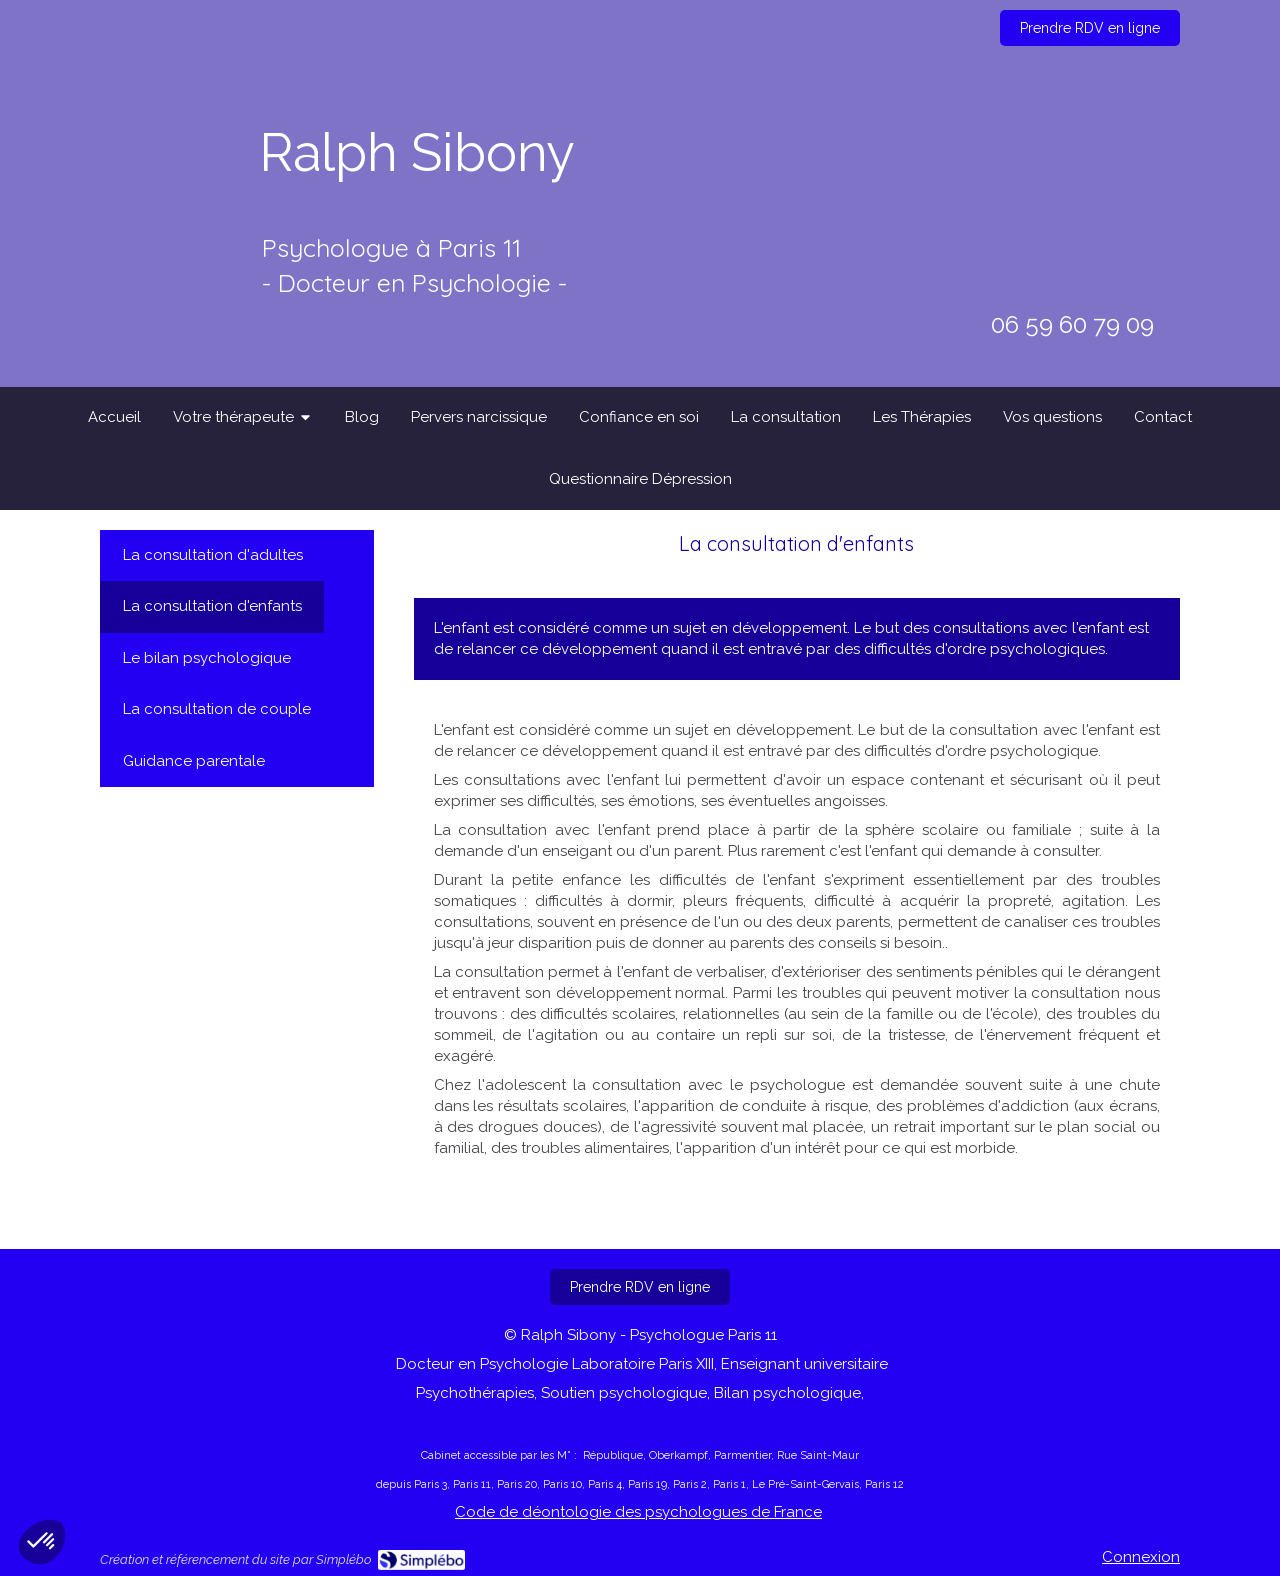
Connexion (1141, 1557)
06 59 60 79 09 (1072, 324)
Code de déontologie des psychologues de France (638, 1512)
